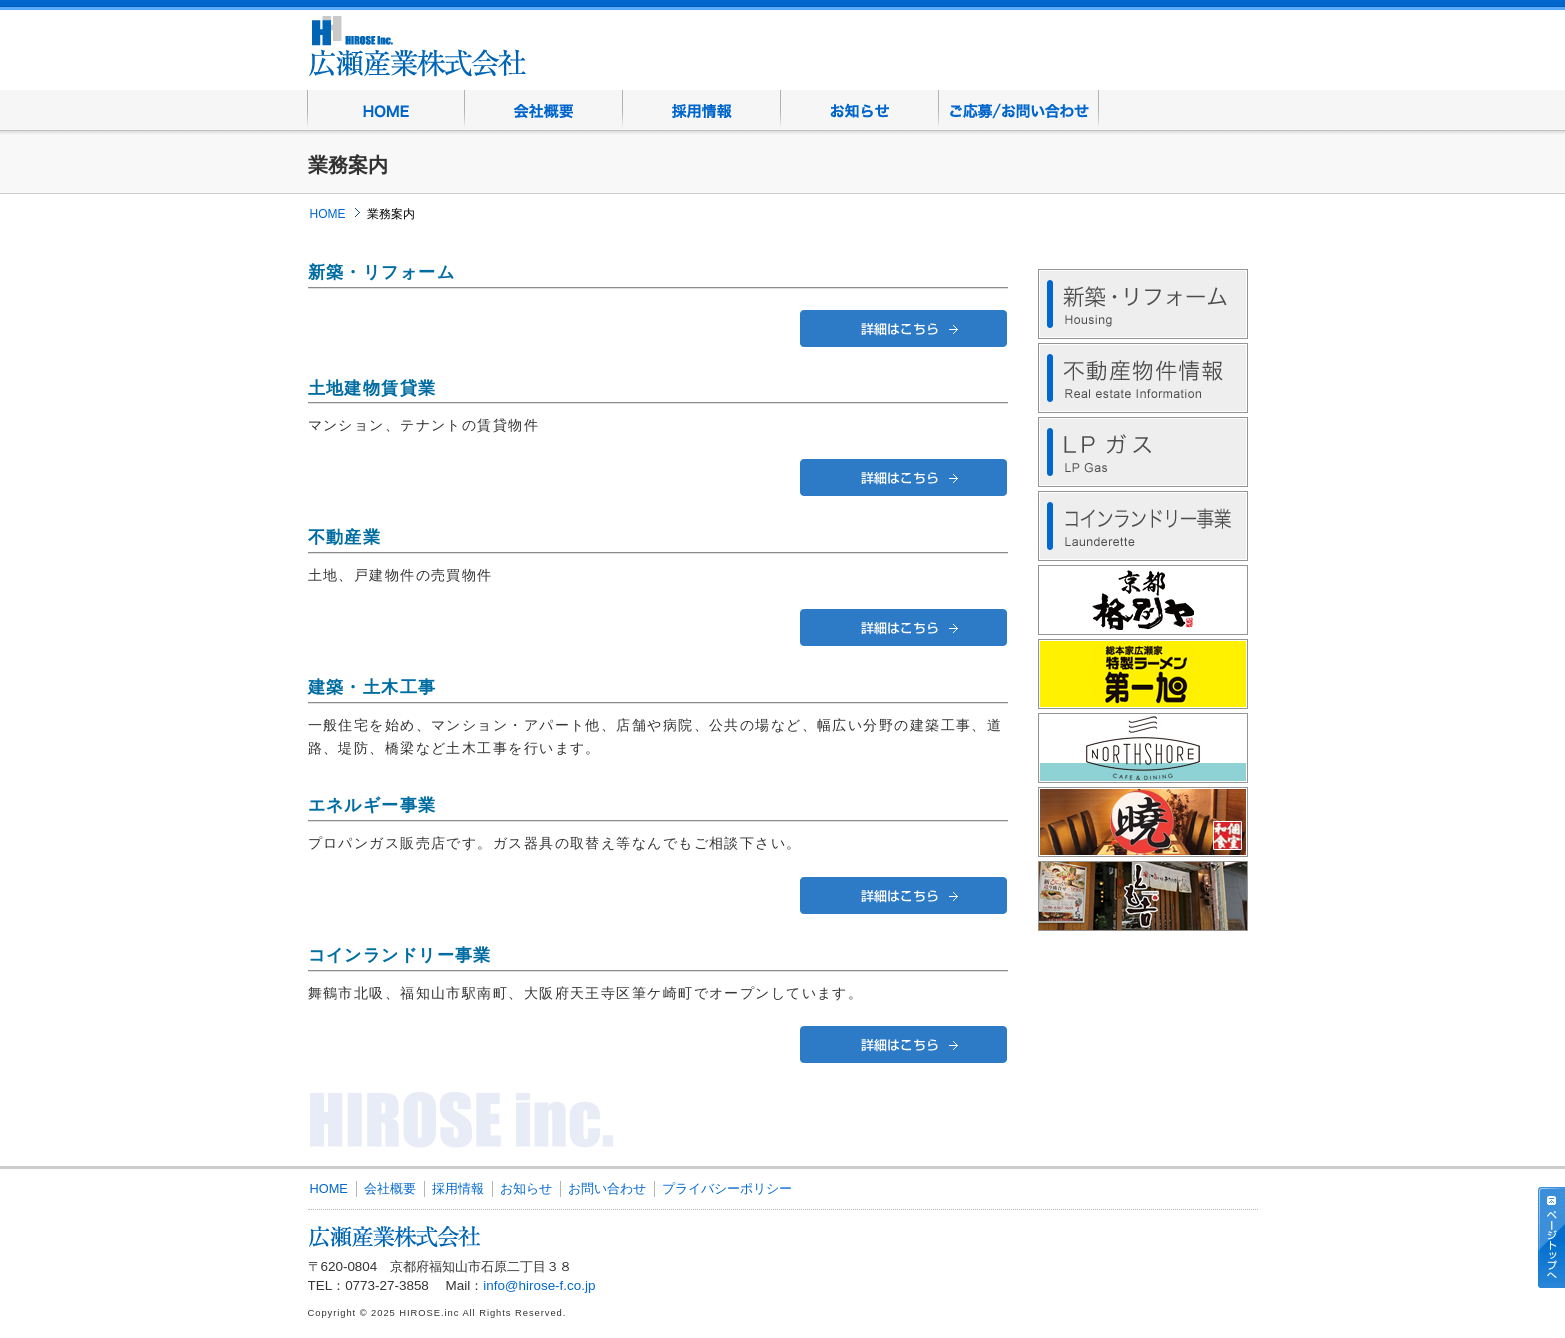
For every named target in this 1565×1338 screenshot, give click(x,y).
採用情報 (702, 110)
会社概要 (544, 110)
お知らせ (860, 110)
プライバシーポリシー (727, 1188)
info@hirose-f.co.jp (539, 1285)
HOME (386, 110)
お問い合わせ (1019, 110)
